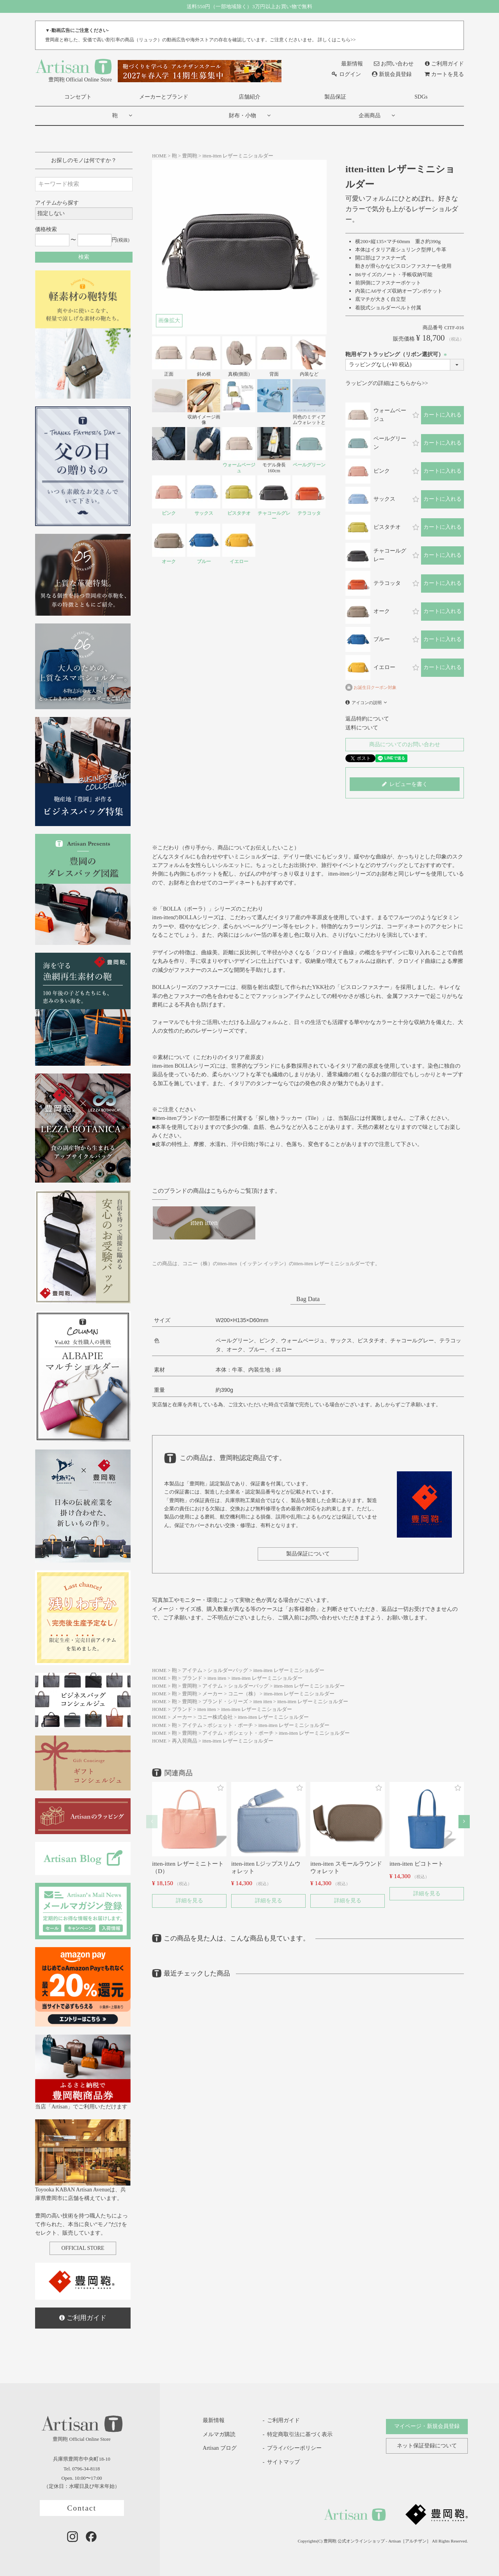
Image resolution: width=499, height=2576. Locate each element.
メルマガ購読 (213, 2434)
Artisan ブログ (214, 2448)
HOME (159, 156)
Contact (81, 2508)
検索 (83, 257)
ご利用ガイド (444, 64)
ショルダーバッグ (227, 1670)
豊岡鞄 (189, 156)
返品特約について (367, 719)
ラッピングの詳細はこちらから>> (386, 383)
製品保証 (335, 97)
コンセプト (78, 97)
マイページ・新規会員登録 (427, 2426)
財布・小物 (242, 115)
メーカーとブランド (163, 97)
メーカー (212, 1694)
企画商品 (369, 115)
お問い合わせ (394, 64)
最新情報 (347, 64)
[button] (152, 1821)
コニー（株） (243, 1694)
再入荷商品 (184, 1741)
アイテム (192, 1670)
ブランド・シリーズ (225, 1701)
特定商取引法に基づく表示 (300, 2434)
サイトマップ (283, 2462)
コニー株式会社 (215, 1717)
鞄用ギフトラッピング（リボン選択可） (397, 354)
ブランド (192, 1678)
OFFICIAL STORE (82, 2248)
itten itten (216, 1678)
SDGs (420, 97)
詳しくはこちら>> (337, 39)
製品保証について (308, 1554)
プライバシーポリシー (294, 2448)
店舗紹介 (249, 97)
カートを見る (444, 74)
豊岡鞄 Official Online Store (73, 70)
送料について (361, 728)
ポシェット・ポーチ (230, 1725)
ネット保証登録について (427, 2446)
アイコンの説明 (367, 702)
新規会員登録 (392, 74)
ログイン (346, 74)
